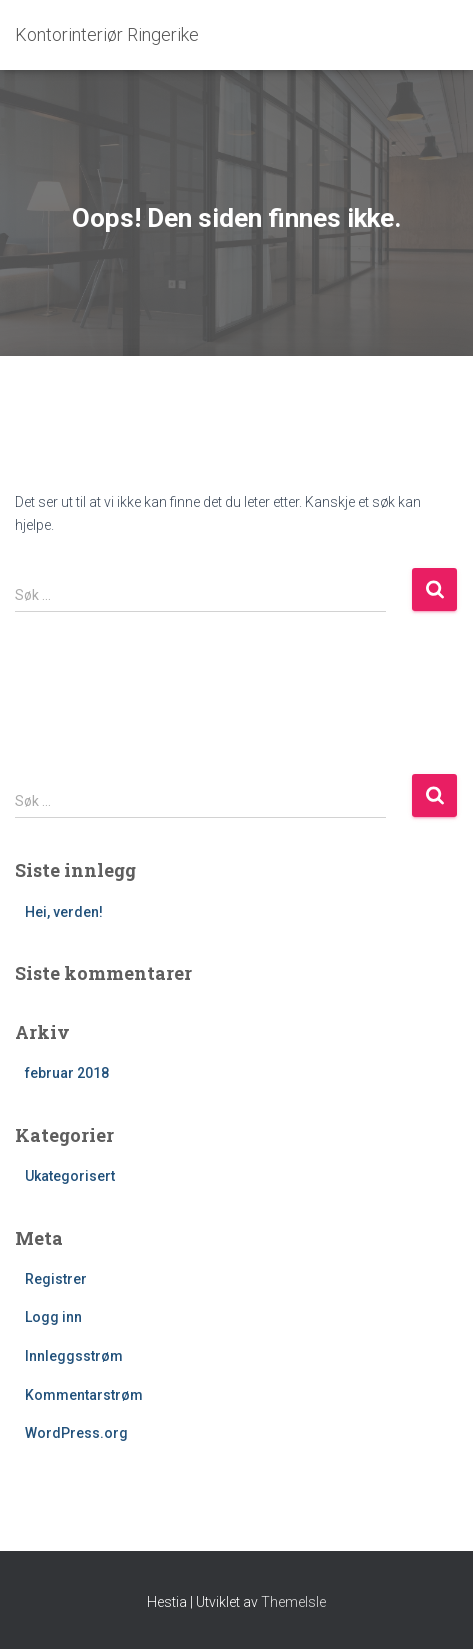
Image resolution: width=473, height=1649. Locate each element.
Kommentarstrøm (84, 1395)
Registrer (56, 1279)
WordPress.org (76, 1433)
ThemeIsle (293, 1602)
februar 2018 (67, 1073)
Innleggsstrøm (74, 1356)
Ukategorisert (70, 1176)
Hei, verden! (64, 912)
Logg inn (53, 1317)
